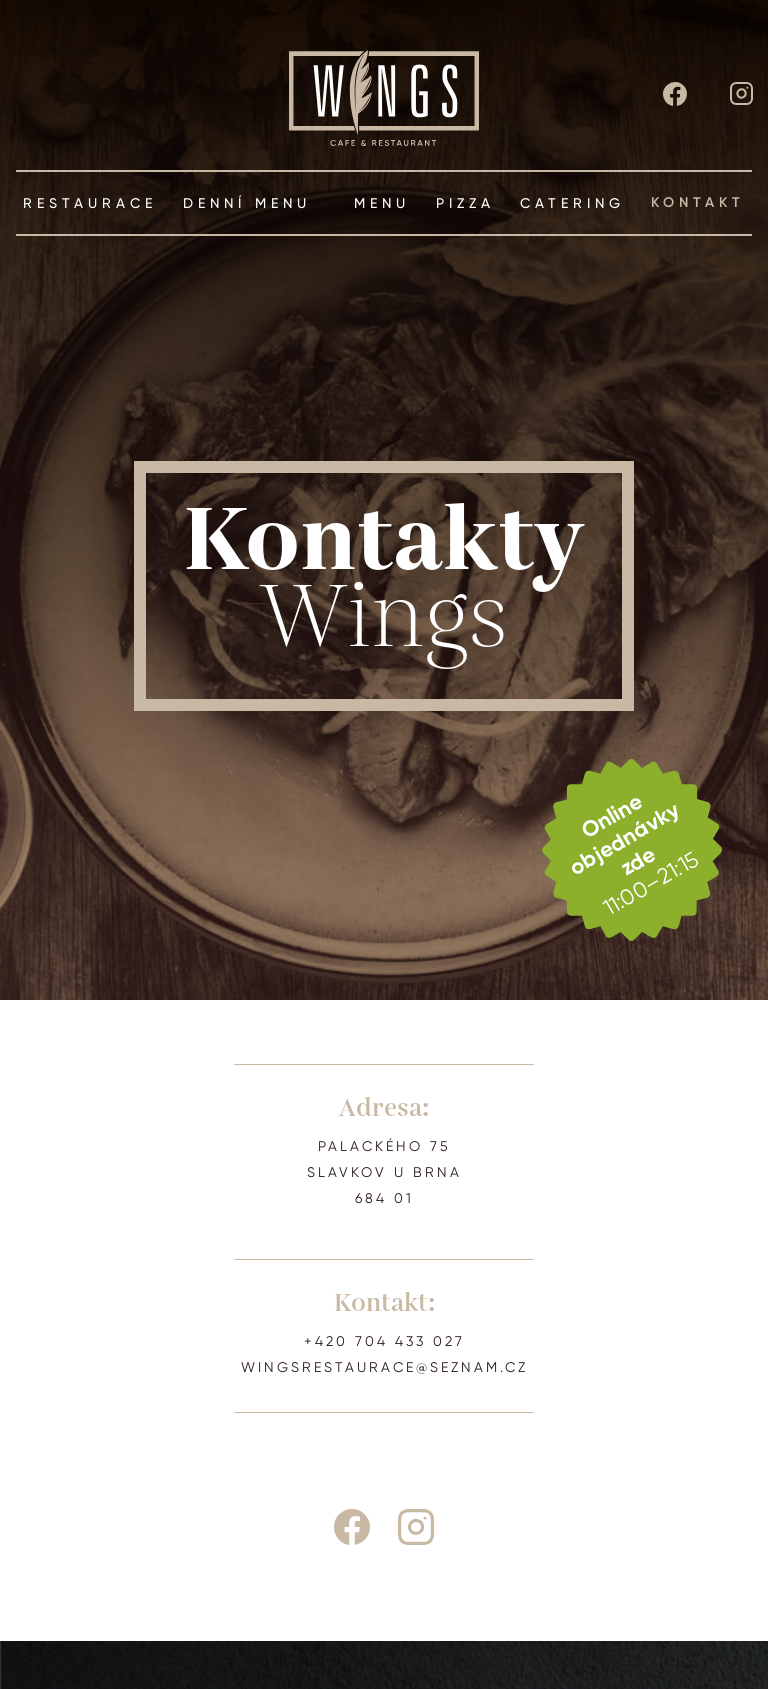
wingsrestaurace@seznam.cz (384, 1367)
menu (382, 203)
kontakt (698, 203)
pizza (465, 203)
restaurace (90, 203)
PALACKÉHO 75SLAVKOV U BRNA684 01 (384, 1172)
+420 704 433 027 (384, 1341)
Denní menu (256, 203)
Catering (572, 203)
